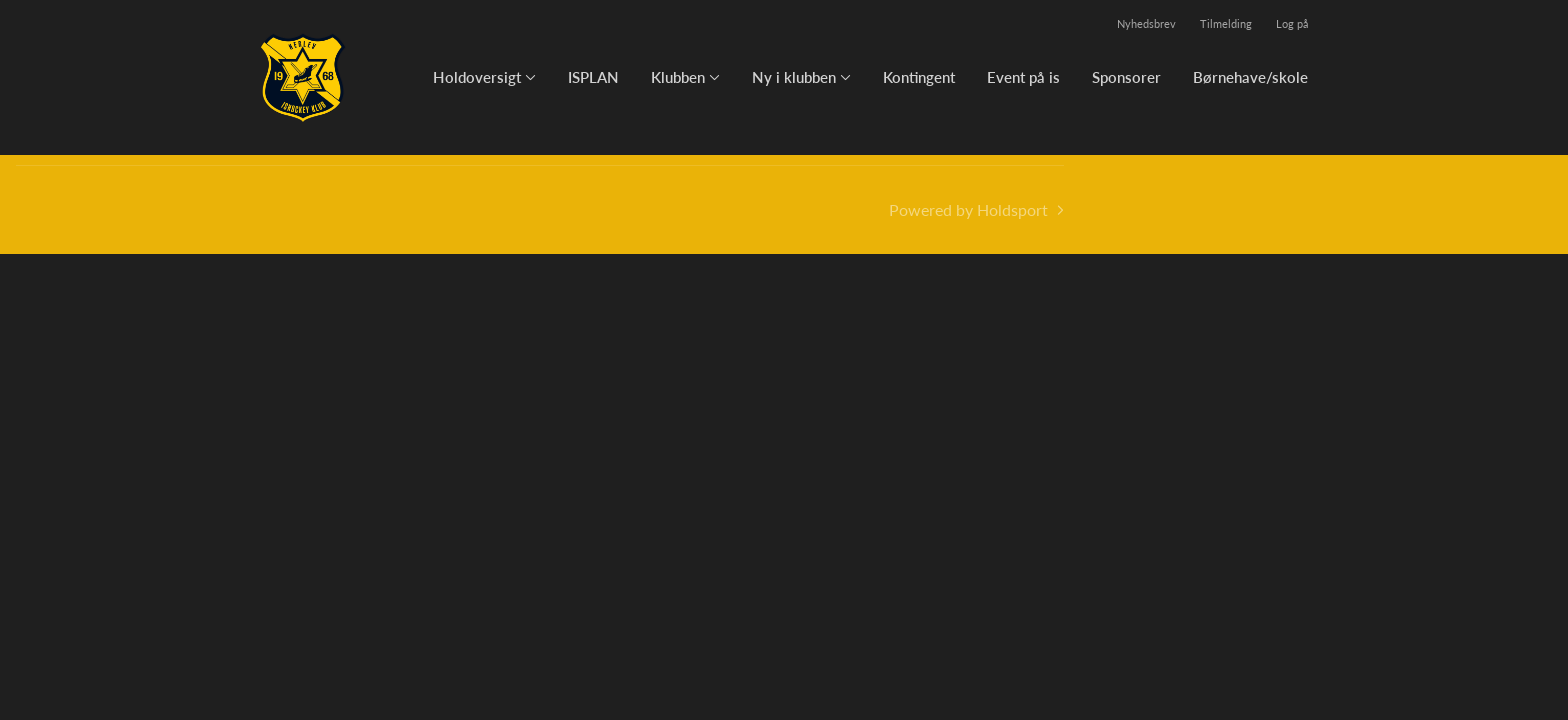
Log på (1292, 23)
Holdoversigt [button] (477, 77)
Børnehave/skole (1250, 77)
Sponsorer (1126, 77)
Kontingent (919, 77)
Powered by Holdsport (968, 209)
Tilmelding (1226, 23)
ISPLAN (593, 77)
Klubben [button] (678, 77)
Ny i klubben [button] (794, 77)
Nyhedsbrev (1146, 23)
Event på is (1023, 77)
